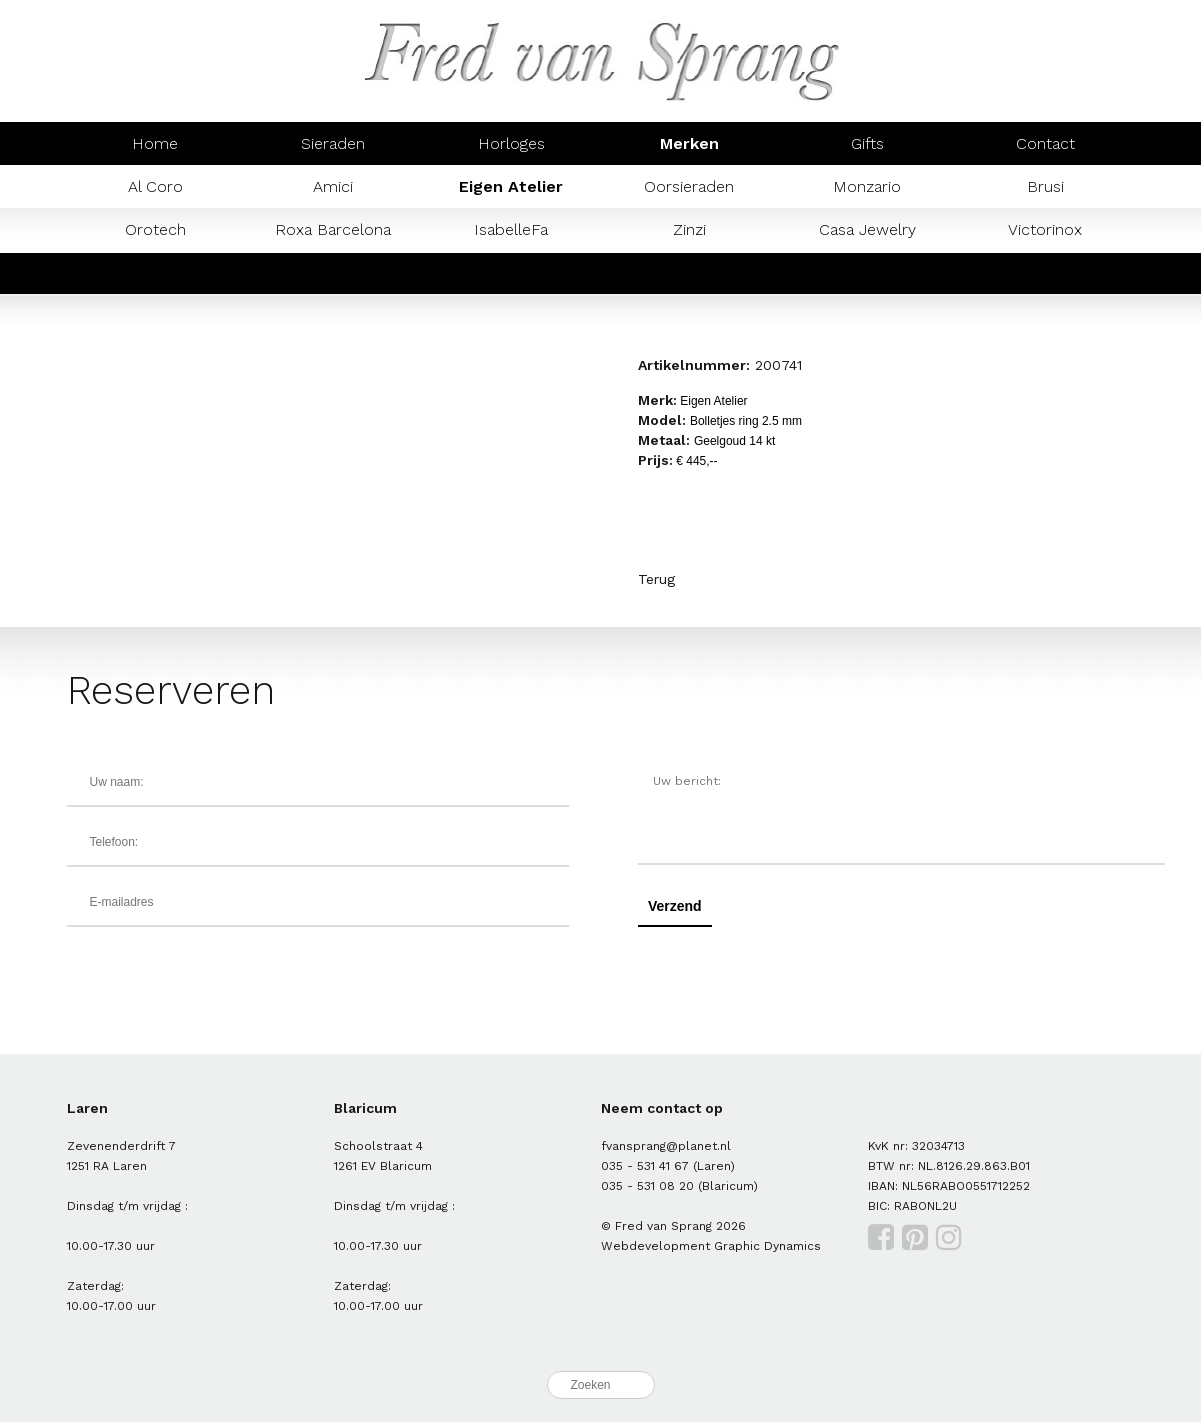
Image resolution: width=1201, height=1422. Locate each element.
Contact (1045, 143)
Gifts (867, 143)
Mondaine (155, 272)
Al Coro (155, 186)
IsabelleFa (511, 229)
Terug (656, 579)
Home (155, 143)
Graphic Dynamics (767, 1246)
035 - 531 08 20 (647, 1186)
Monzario (867, 186)
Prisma (333, 272)
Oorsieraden (689, 186)
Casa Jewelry (867, 229)
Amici (333, 186)
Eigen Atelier (511, 186)
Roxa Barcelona (333, 229)
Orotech (155, 229)
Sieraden (333, 143)
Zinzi (689, 229)
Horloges (511, 143)
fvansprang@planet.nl (666, 1146)
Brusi (1045, 186)
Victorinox (1045, 229)
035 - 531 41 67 (645, 1166)
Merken (689, 143)
